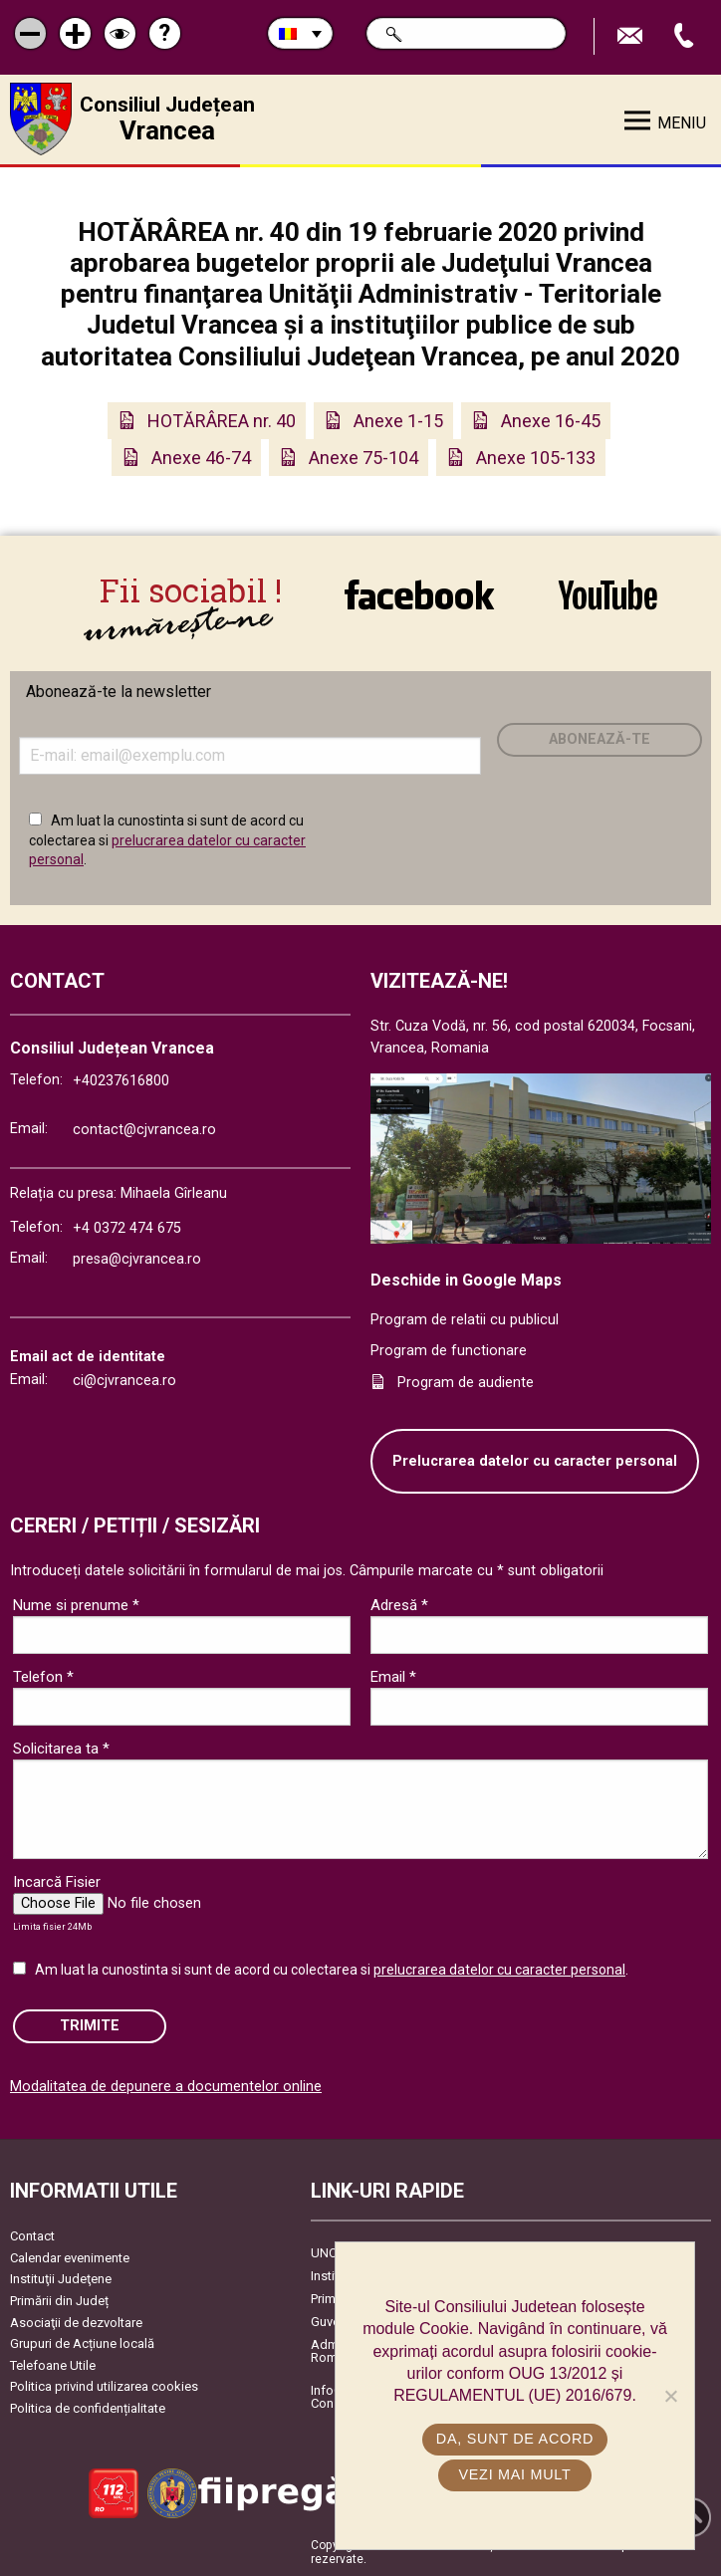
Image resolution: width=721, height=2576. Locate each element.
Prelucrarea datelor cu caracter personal (534, 1460)
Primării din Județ (59, 2299)
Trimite (90, 2025)
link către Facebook (419, 600)
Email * (393, 1677)
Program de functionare (448, 1350)
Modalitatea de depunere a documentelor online (166, 2085)
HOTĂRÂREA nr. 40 (221, 420)
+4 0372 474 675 (127, 1227)
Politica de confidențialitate (87, 2407)
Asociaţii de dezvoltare (76, 2321)
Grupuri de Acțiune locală (82, 2342)
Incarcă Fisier (57, 1882)
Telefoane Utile (53, 2364)
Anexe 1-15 (398, 420)
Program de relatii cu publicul (464, 1318)
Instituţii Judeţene (61, 2278)
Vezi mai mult (514, 2474)
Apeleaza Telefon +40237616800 (686, 36)
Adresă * (399, 1605)
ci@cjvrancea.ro (124, 1379)
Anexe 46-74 (201, 457)
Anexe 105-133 (536, 457)
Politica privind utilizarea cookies (104, 2386)
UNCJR (331, 2251)
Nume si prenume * (76, 1605)
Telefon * (43, 1677)
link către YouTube (608, 600)
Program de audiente (465, 1381)
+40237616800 (121, 1079)
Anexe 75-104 (363, 457)
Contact (32, 2234)
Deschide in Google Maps (466, 1280)
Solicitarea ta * (61, 1748)
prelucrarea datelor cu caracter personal (499, 1970)
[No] (670, 2396)
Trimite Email (632, 36)
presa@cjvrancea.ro (137, 1258)
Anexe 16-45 (551, 420)
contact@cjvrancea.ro (144, 1129)
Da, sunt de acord (515, 2439)
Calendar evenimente (69, 2256)
